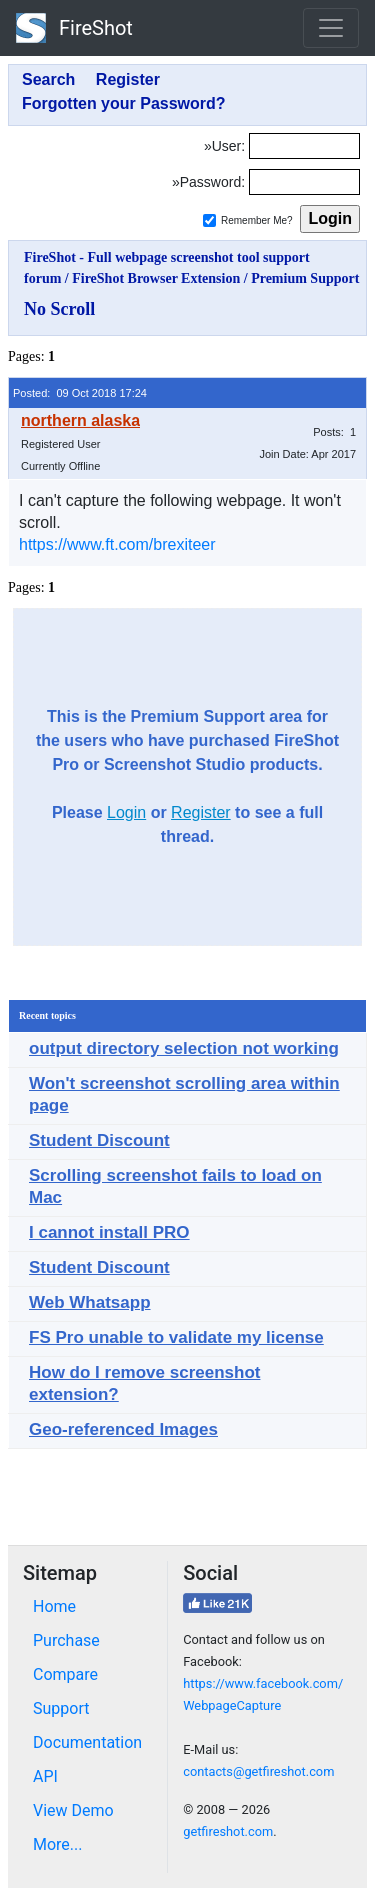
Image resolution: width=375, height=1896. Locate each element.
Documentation (87, 1742)
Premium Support (305, 278)
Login (126, 812)
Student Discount (99, 1140)
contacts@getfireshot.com (258, 1771)
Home (54, 1606)
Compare (65, 1674)
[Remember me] (209, 220)
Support (61, 1708)
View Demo (73, 1810)
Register (201, 812)
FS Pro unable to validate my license (176, 1337)
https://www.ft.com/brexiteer (117, 544)
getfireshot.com (228, 1831)
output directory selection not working (184, 1048)
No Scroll (59, 309)
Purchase (66, 1640)
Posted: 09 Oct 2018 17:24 (80, 393)
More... (58, 1844)
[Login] (304, 146)
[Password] (304, 182)
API (45, 1776)
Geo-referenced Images (123, 1429)
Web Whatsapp (90, 1302)
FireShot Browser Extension (156, 278)
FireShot (74, 28)
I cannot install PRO (109, 1232)
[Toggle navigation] (331, 28)
